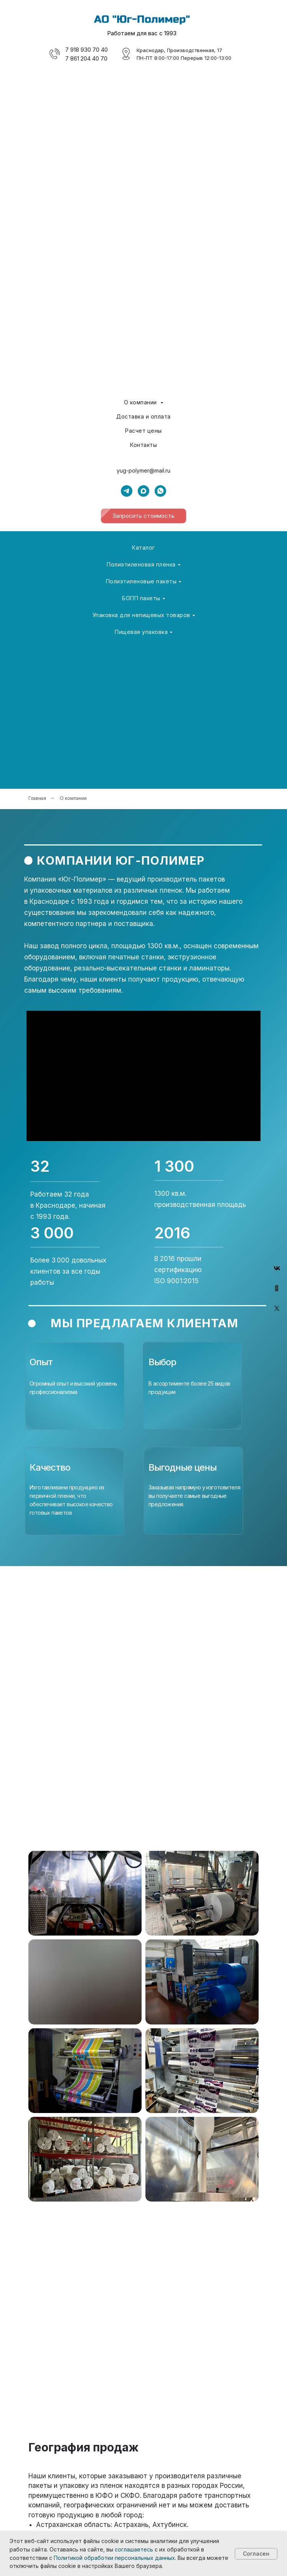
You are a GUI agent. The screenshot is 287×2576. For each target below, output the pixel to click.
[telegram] (126, 491)
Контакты (143, 445)
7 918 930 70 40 (86, 49)
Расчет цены (143, 430)
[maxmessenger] (143, 491)
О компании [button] (141, 402)
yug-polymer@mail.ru (143, 470)
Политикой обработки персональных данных (114, 2558)
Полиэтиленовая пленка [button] (141, 564)
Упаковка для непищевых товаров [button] (141, 615)
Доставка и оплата (143, 416)
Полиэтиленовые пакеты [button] (141, 581)
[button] (143, 516)
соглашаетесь (134, 2549)
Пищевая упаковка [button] (141, 632)
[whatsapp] (160, 491)
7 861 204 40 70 (86, 58)
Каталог (143, 547)
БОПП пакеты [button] (141, 598)
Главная (37, 798)
